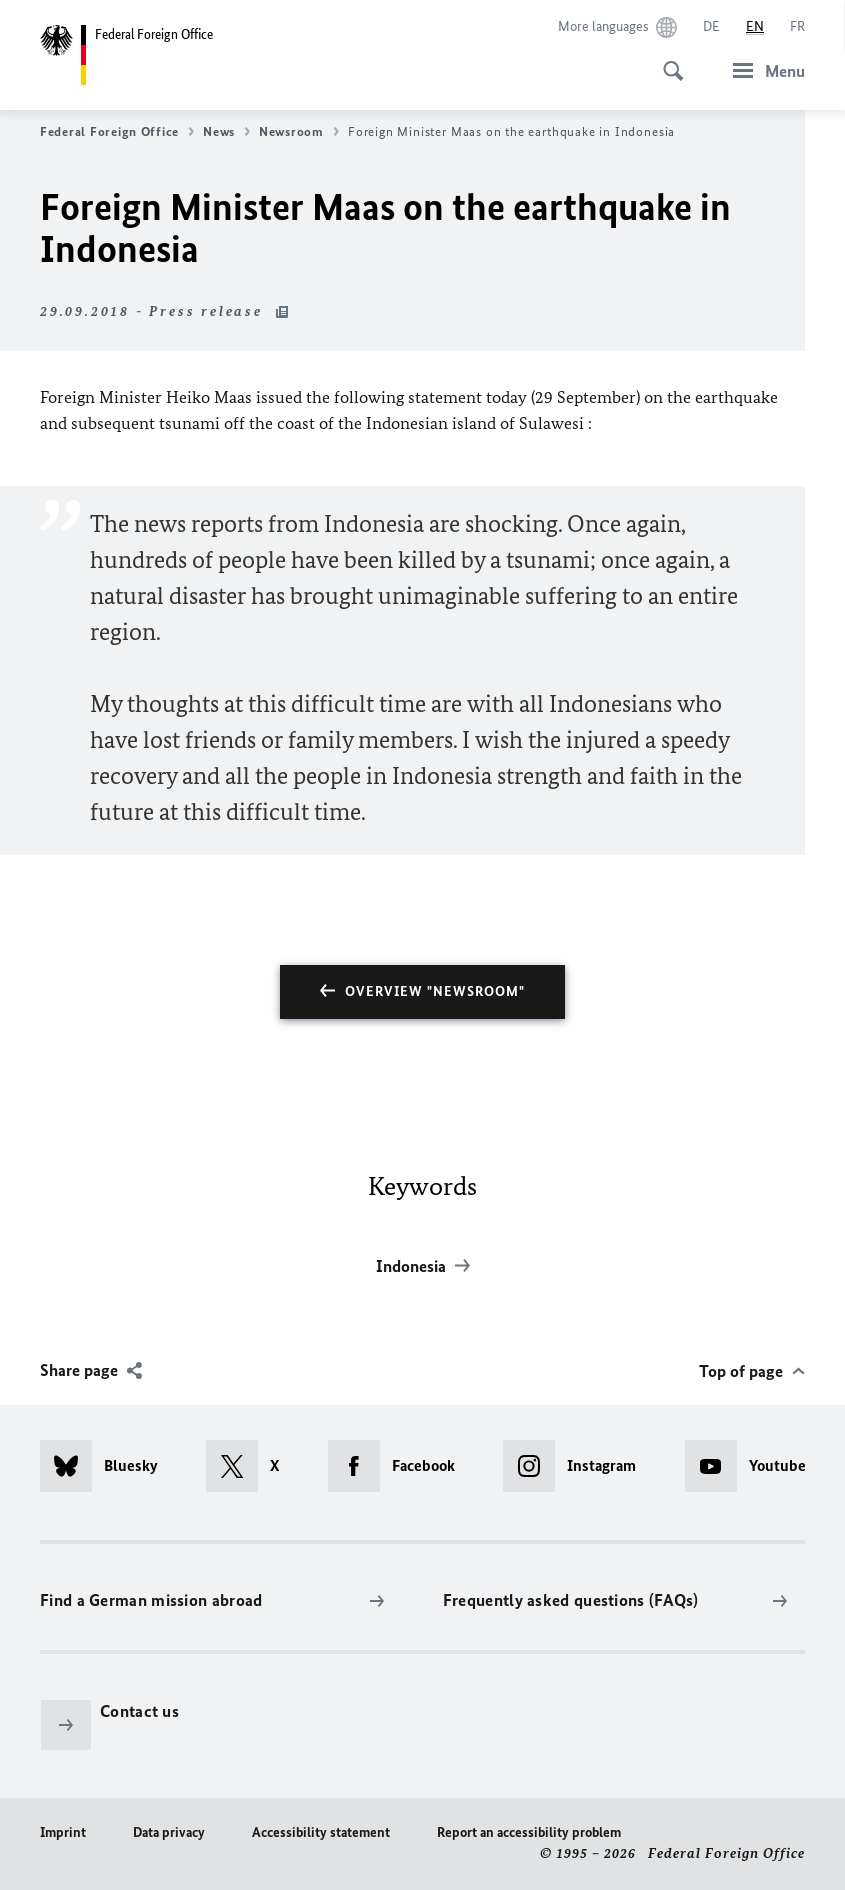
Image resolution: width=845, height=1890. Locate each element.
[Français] (797, 27)
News (226, 132)
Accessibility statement (321, 1832)
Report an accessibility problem (529, 1832)
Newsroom (299, 132)
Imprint (63, 1832)
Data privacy (169, 1832)
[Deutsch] (711, 27)
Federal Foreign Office (117, 132)
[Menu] (763, 70)
